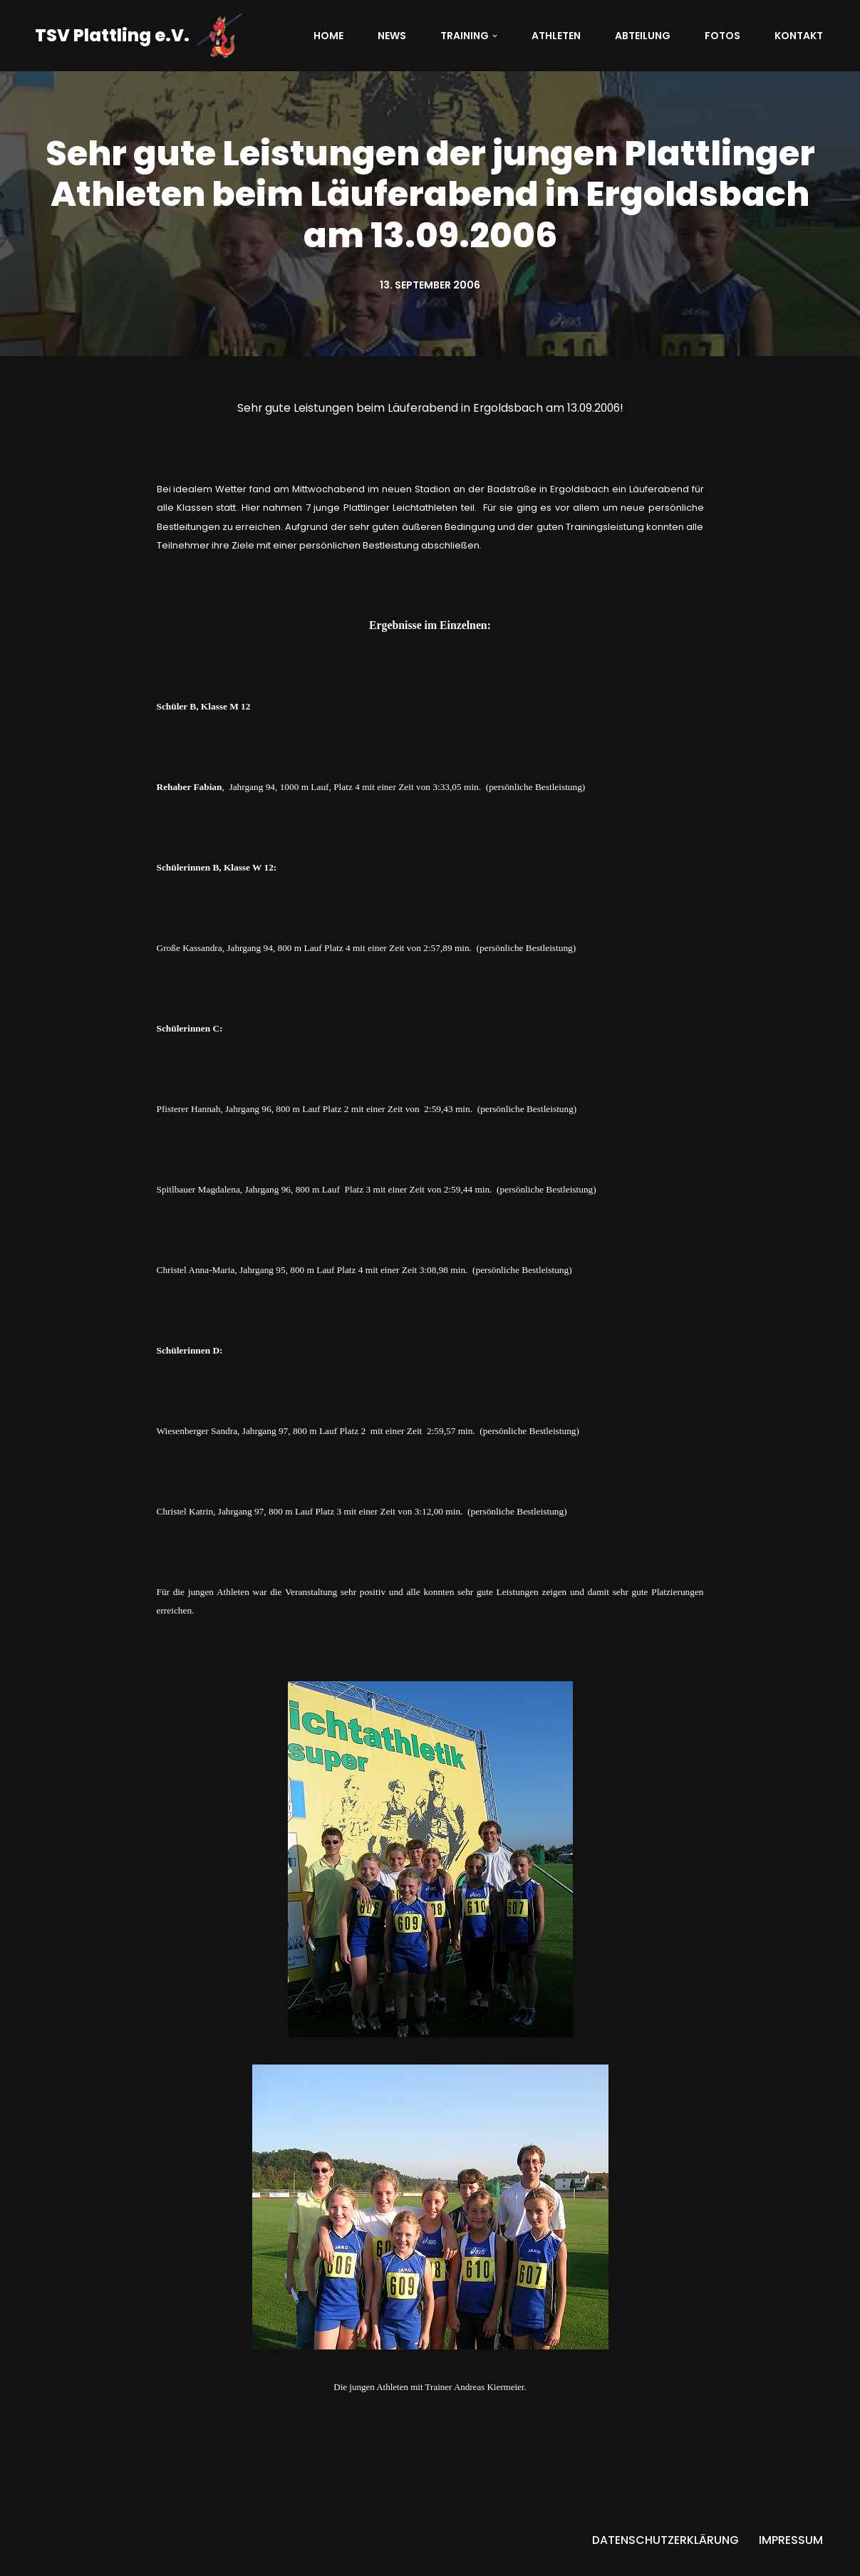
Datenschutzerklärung (665, 2558)
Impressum (791, 2558)
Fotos (722, 35)
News (392, 35)
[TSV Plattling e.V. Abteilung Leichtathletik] (138, 35)
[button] (494, 35)
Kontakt (798, 35)
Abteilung (642, 35)
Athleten (556, 35)
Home (328, 35)
